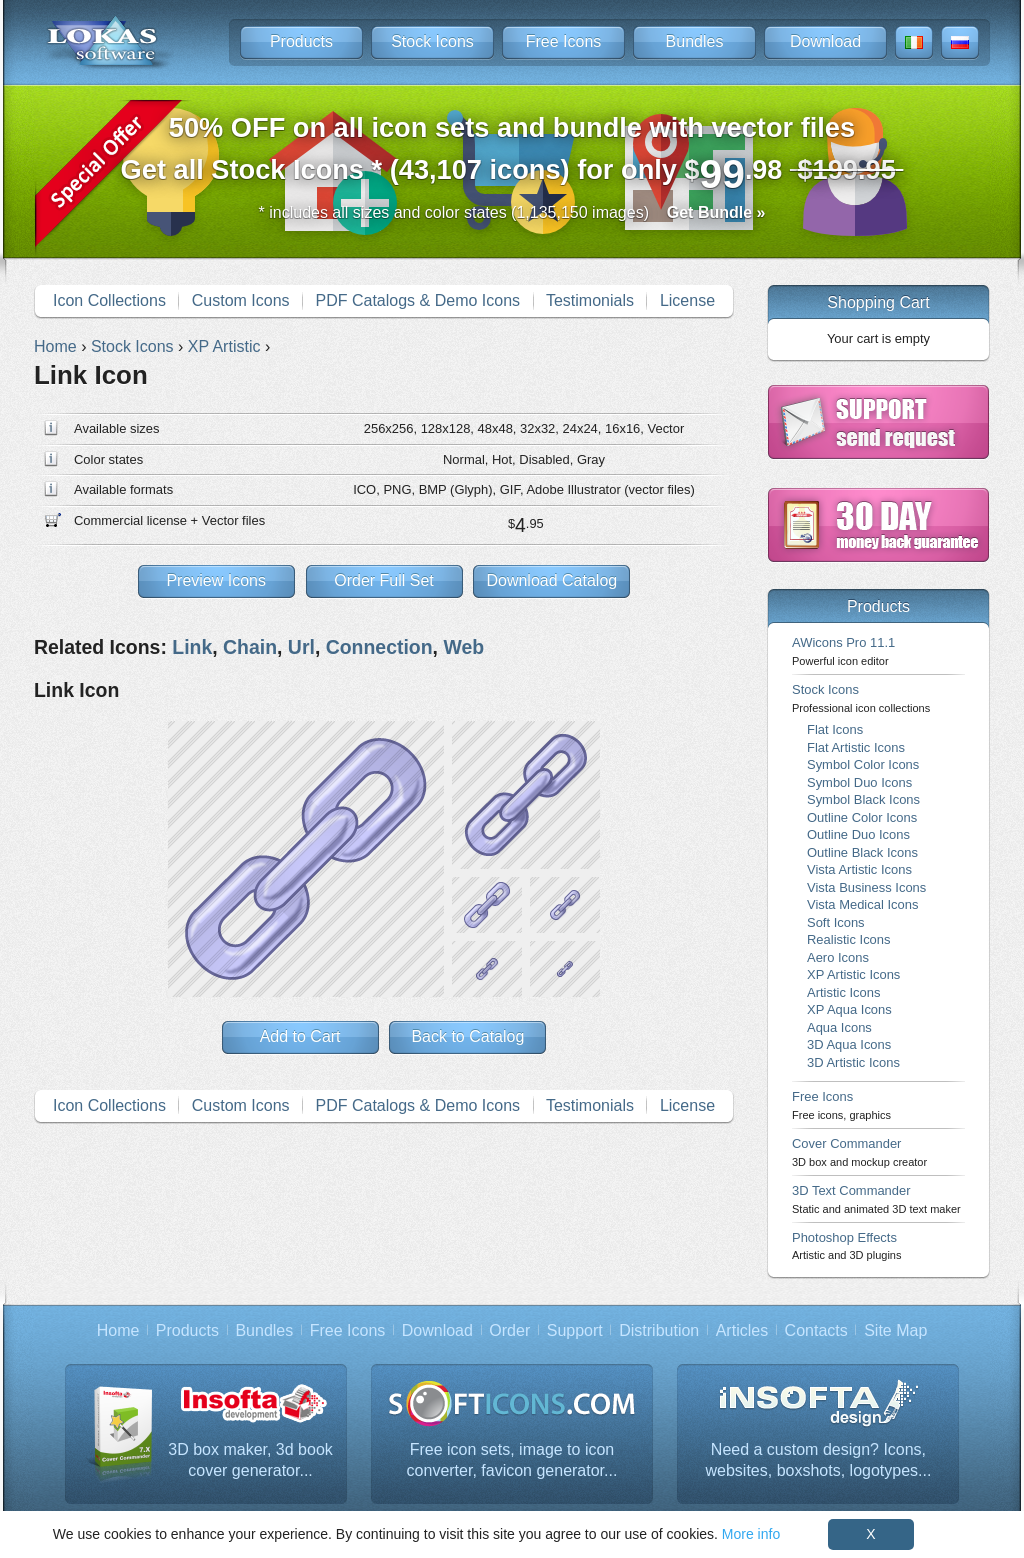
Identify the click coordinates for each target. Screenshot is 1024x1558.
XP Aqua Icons (849, 1009)
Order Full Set (384, 580)
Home (118, 1330)
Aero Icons (838, 957)
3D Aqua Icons (849, 1044)
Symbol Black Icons (863, 799)
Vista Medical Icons (862, 904)
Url (301, 647)
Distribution (659, 1330)
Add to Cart (300, 1036)
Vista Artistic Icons (859, 869)
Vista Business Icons (866, 887)
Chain (250, 647)
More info (751, 1534)
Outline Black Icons (862, 852)
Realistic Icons (849, 939)
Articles (742, 1330)
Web (463, 647)
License (687, 300)
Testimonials (590, 300)
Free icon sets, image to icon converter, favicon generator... (512, 1460)
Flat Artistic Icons (856, 747)
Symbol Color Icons (863, 764)
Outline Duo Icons (858, 834)
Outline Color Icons (862, 817)
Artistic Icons (843, 992)
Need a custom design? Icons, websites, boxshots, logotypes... (819, 1460)
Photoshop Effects (846, 1245)
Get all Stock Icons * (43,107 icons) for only (512, 154)
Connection (379, 647)
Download (825, 41)
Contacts (816, 1330)
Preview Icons (216, 580)
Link (192, 647)
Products (301, 41)
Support (575, 1330)
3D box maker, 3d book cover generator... (250, 1460)
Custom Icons (241, 300)
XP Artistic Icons (853, 974)
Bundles (695, 41)
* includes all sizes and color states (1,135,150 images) (512, 212)
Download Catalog (551, 580)
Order (509, 1330)
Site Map (895, 1330)
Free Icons (564, 41)
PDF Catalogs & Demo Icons (418, 300)
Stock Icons (432, 41)
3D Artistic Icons (853, 1062)
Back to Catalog (467, 1036)
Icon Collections (109, 300)
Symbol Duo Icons (859, 782)
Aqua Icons (839, 1027)
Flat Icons (835, 729)
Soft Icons (836, 922)
